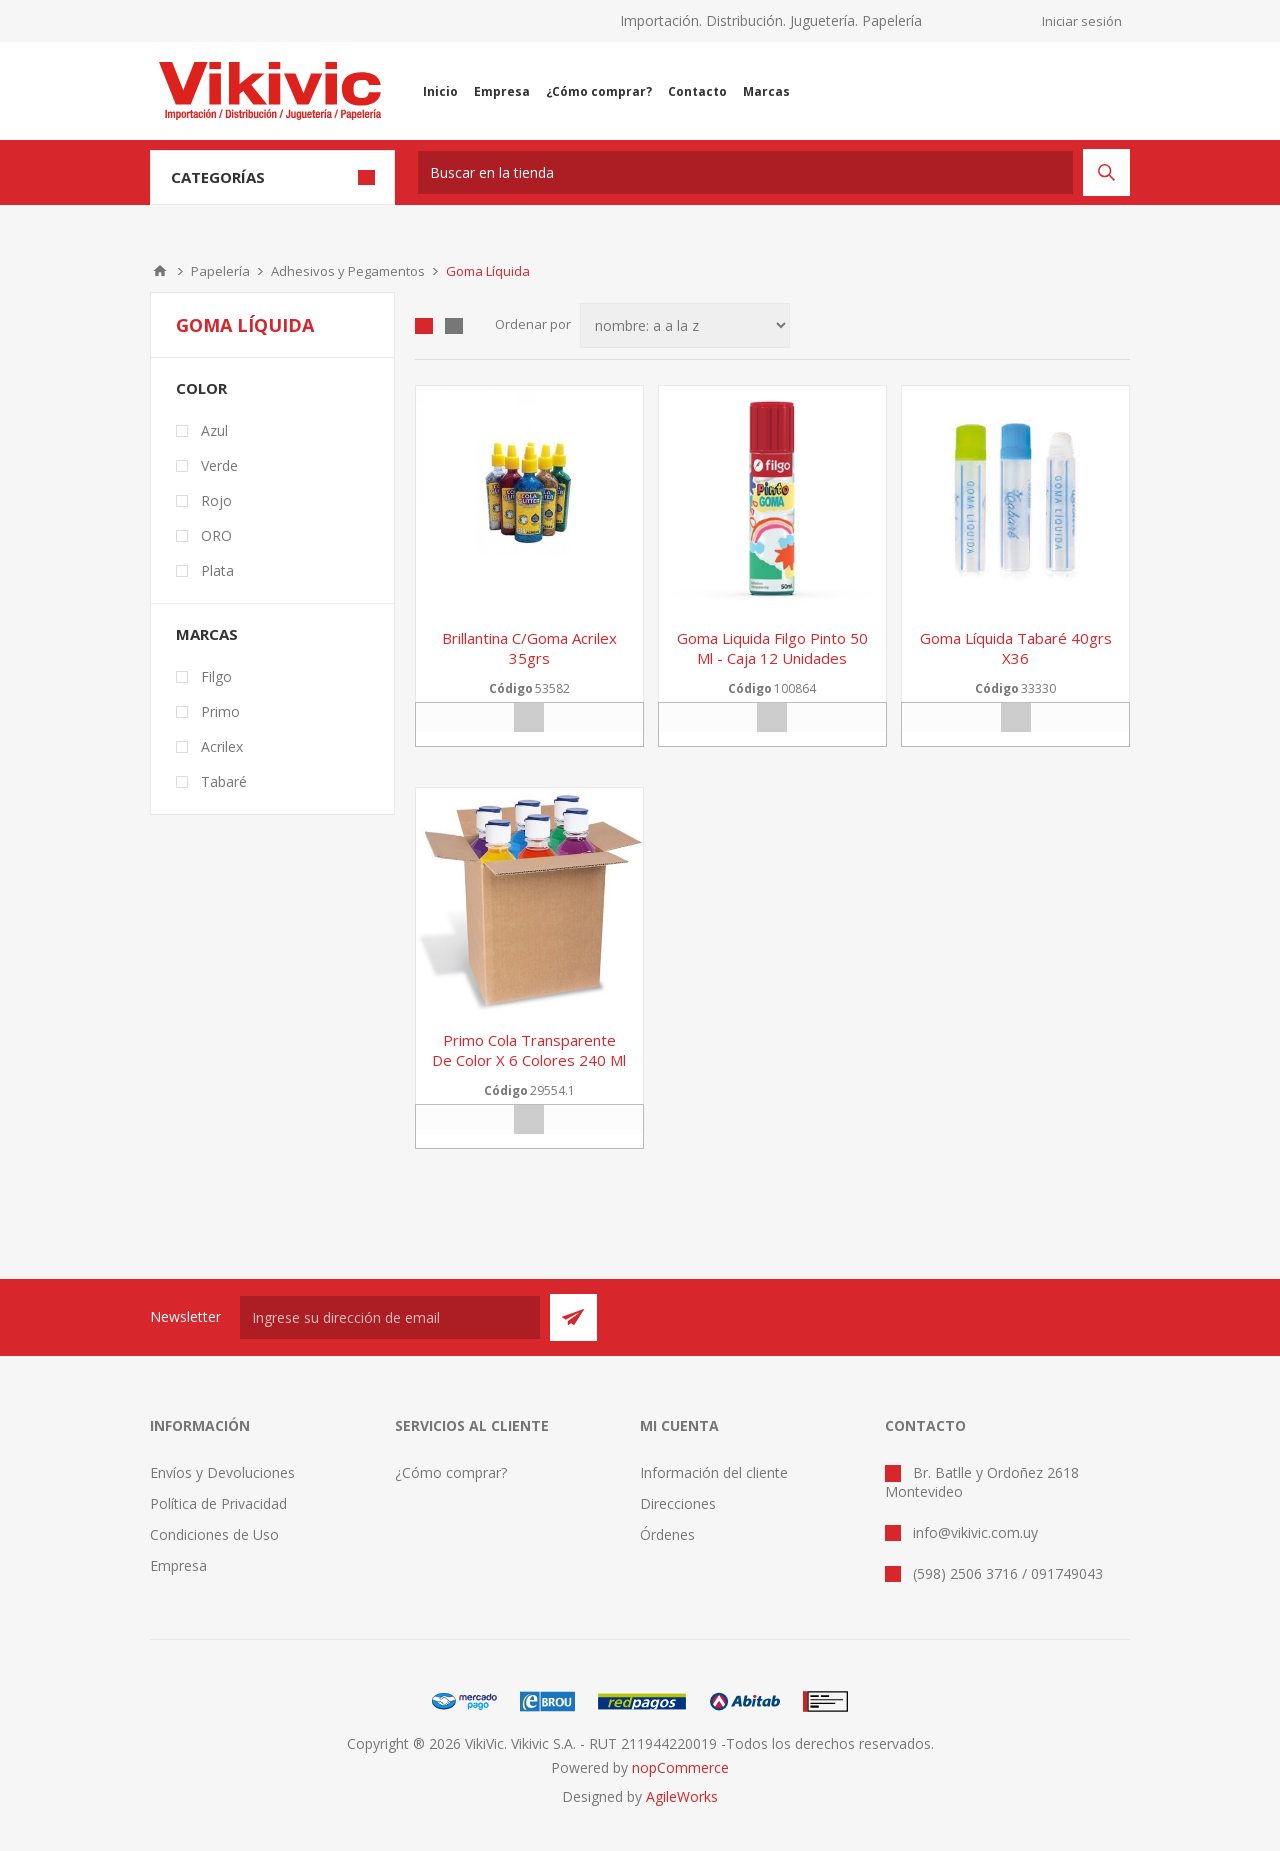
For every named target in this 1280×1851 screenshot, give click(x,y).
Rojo (216, 500)
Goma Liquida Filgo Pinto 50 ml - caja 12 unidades (772, 648)
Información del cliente (714, 1472)
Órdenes (667, 1534)
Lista (454, 326)
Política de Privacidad (218, 1503)
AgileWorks (682, 1796)
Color (201, 388)
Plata (217, 570)
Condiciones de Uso (214, 1534)
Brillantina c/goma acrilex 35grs (529, 648)
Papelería (220, 271)
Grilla (424, 326)
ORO (216, 535)
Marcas (207, 634)
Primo (220, 711)
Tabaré (224, 781)
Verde (219, 465)
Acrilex (222, 746)
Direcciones (678, 1503)
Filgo (216, 676)
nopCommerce (680, 1767)
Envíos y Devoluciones (222, 1472)
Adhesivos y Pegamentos (348, 271)
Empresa (178, 1565)
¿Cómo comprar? (451, 1472)
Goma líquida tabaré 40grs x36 (1016, 648)
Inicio (160, 271)
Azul (214, 430)
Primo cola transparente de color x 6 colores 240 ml (529, 1050)
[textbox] (745, 172)
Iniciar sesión (1082, 21)
